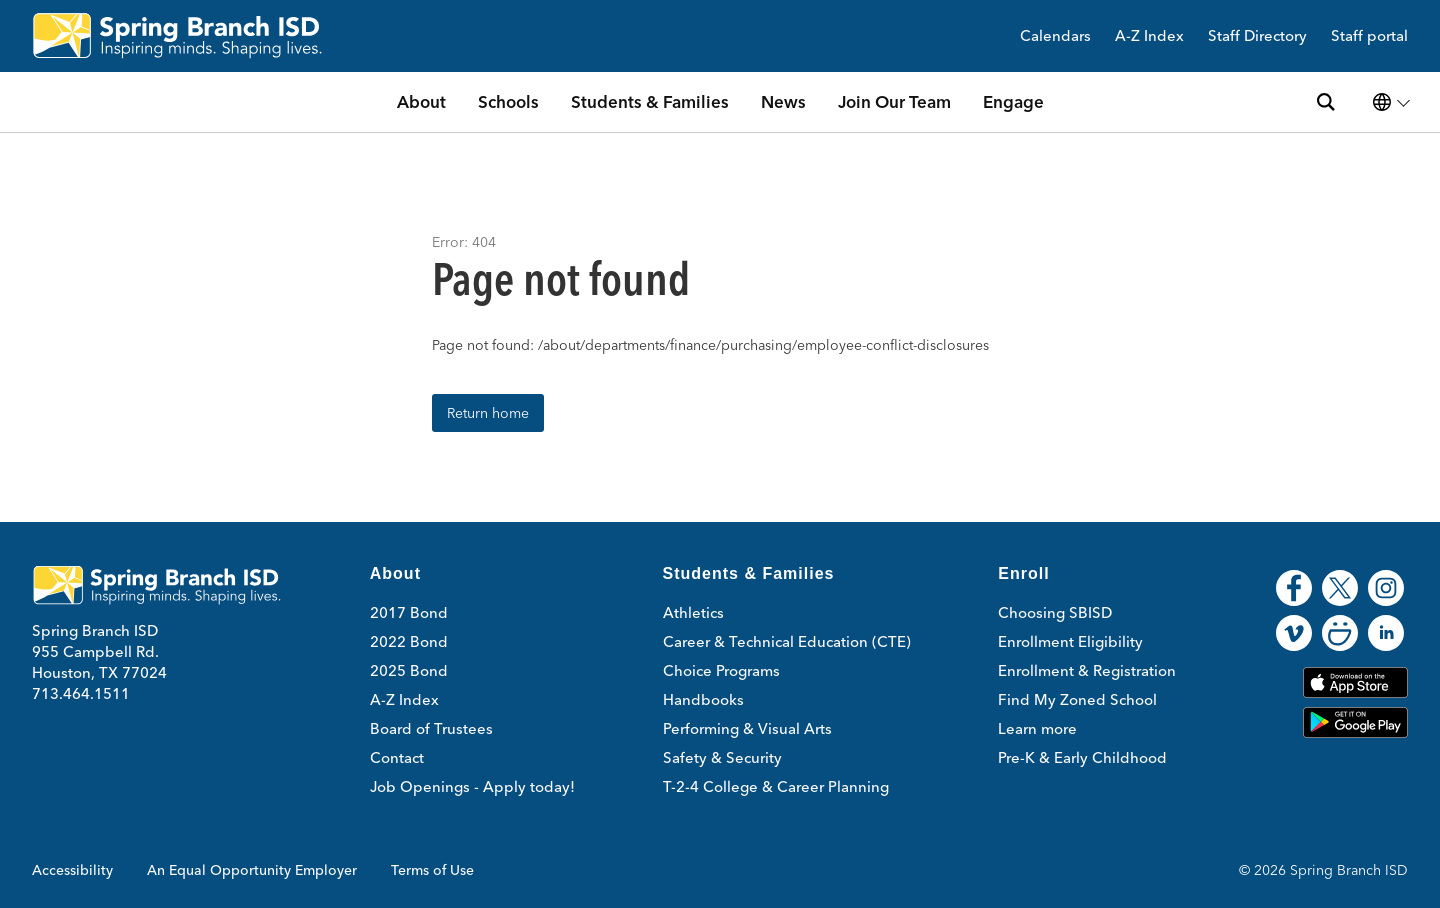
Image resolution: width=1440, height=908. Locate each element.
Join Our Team (894, 101)
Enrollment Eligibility (1070, 641)
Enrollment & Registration (1087, 670)
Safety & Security (722, 757)
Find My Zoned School (1077, 699)
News (783, 101)
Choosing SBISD (1055, 612)
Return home (488, 413)
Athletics (693, 612)
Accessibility (72, 870)
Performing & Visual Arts (747, 728)
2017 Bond (409, 612)
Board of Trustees (431, 728)
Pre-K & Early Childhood (1082, 757)
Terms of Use (432, 870)
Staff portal (1369, 36)
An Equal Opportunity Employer (252, 870)
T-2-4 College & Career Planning (776, 786)
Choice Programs (721, 670)
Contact (397, 757)
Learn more (1037, 728)
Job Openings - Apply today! (472, 786)
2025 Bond (409, 670)
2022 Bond (409, 641)
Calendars (1055, 36)
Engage (1013, 101)
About (421, 101)
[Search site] (1326, 102)
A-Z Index (1149, 36)
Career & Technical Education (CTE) (787, 641)
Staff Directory (1257, 36)
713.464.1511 (81, 693)
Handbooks (703, 699)
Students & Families (650, 101)
